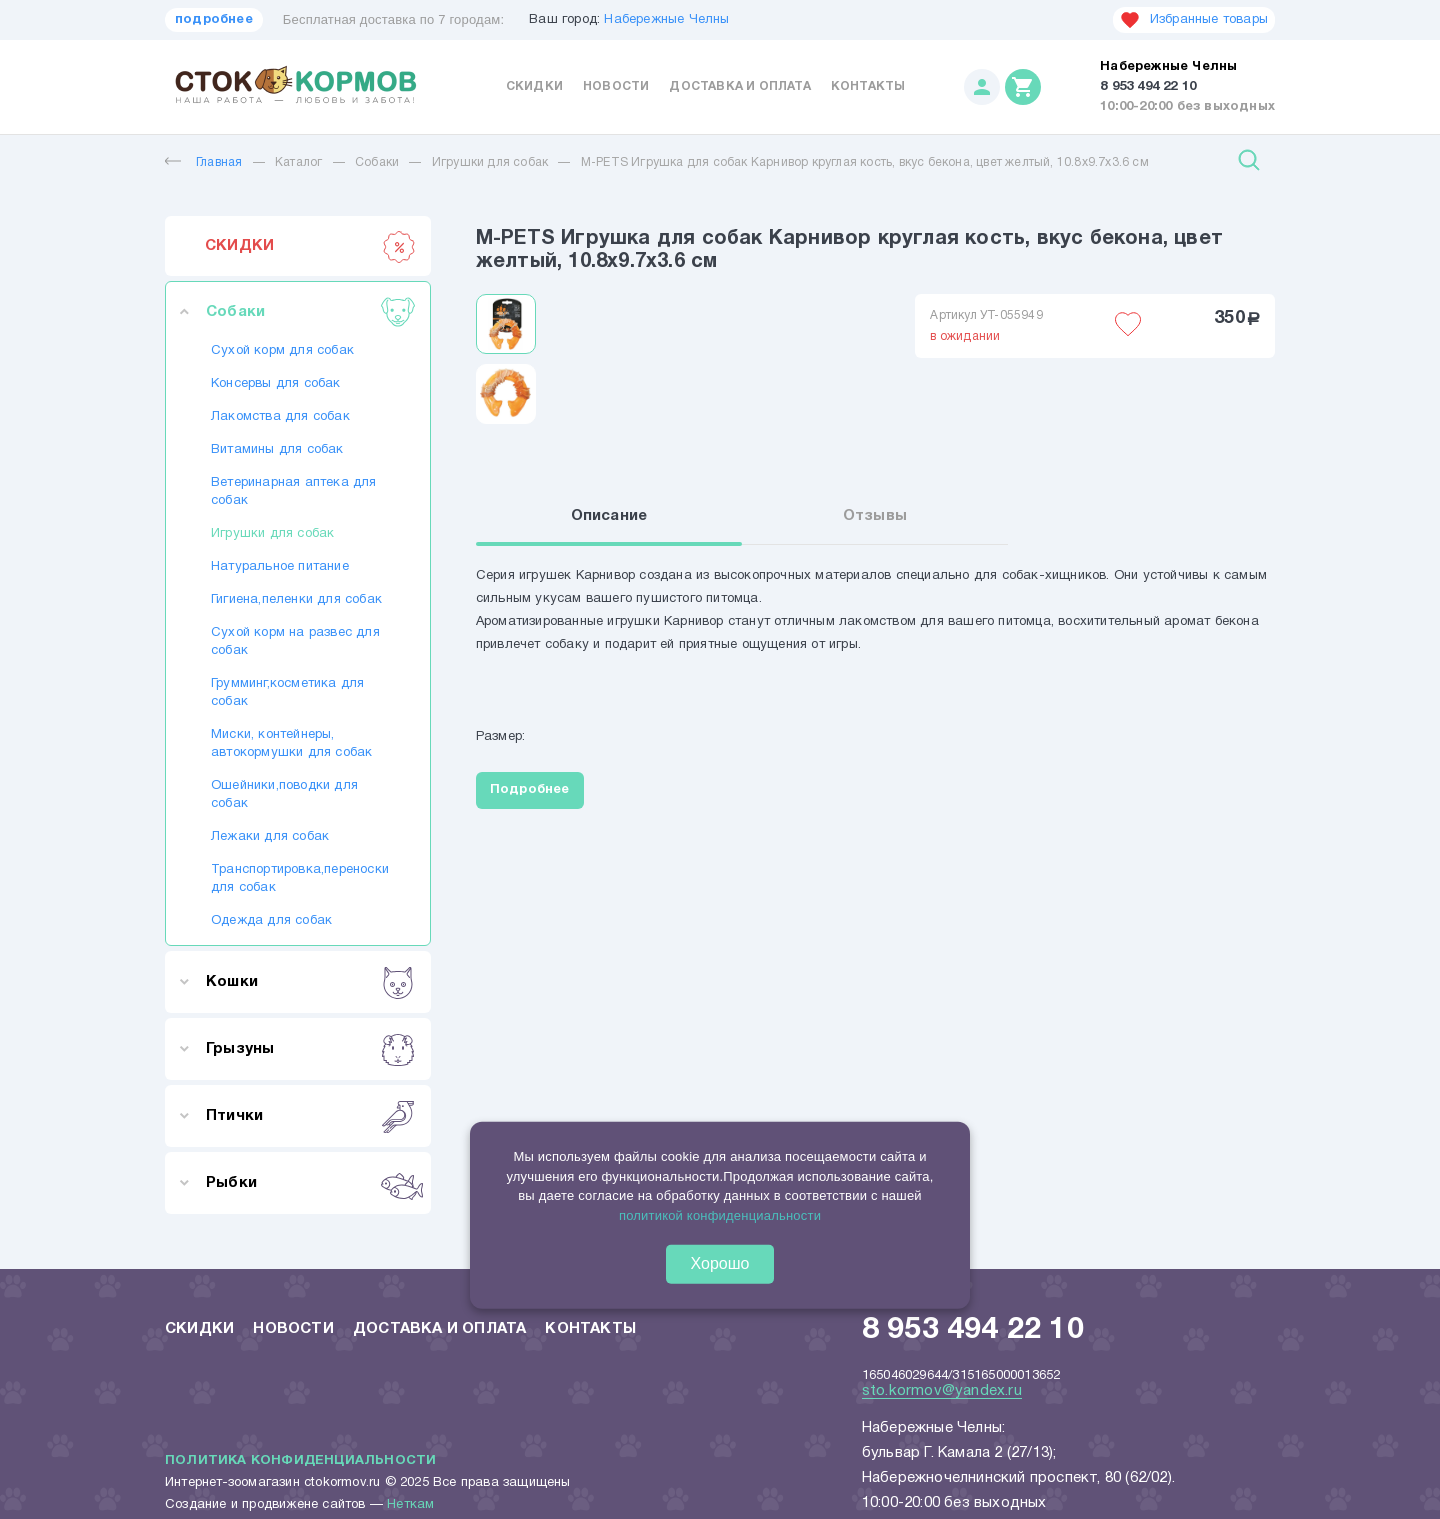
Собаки (377, 162)
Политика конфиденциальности (300, 1461)
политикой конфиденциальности (720, 1214)
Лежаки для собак (270, 837)
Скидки (534, 86)
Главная (203, 162)
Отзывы (875, 517)
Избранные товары (1194, 20)
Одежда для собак (271, 921)
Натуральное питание (280, 567)
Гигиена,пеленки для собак (296, 600)
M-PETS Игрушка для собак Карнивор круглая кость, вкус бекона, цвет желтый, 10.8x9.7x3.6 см (865, 162)
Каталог (298, 162)
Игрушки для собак (490, 162)
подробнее (214, 20)
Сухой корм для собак (282, 351)
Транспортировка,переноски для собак (298, 879)
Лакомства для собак (280, 417)
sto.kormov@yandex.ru (942, 1391)
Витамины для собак (277, 450)
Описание (609, 517)
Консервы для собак (276, 384)
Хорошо (720, 1263)
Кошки (310, 982)
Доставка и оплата (739, 86)
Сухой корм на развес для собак (295, 642)
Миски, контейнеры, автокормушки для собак (291, 744)
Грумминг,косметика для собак (287, 693)
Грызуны (310, 1049)
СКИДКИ (310, 246)
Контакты (868, 86)
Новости (616, 86)
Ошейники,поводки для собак (284, 795)
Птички (310, 1116)
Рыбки (310, 1183)
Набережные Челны (666, 20)
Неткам (410, 1505)
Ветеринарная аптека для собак (294, 492)
